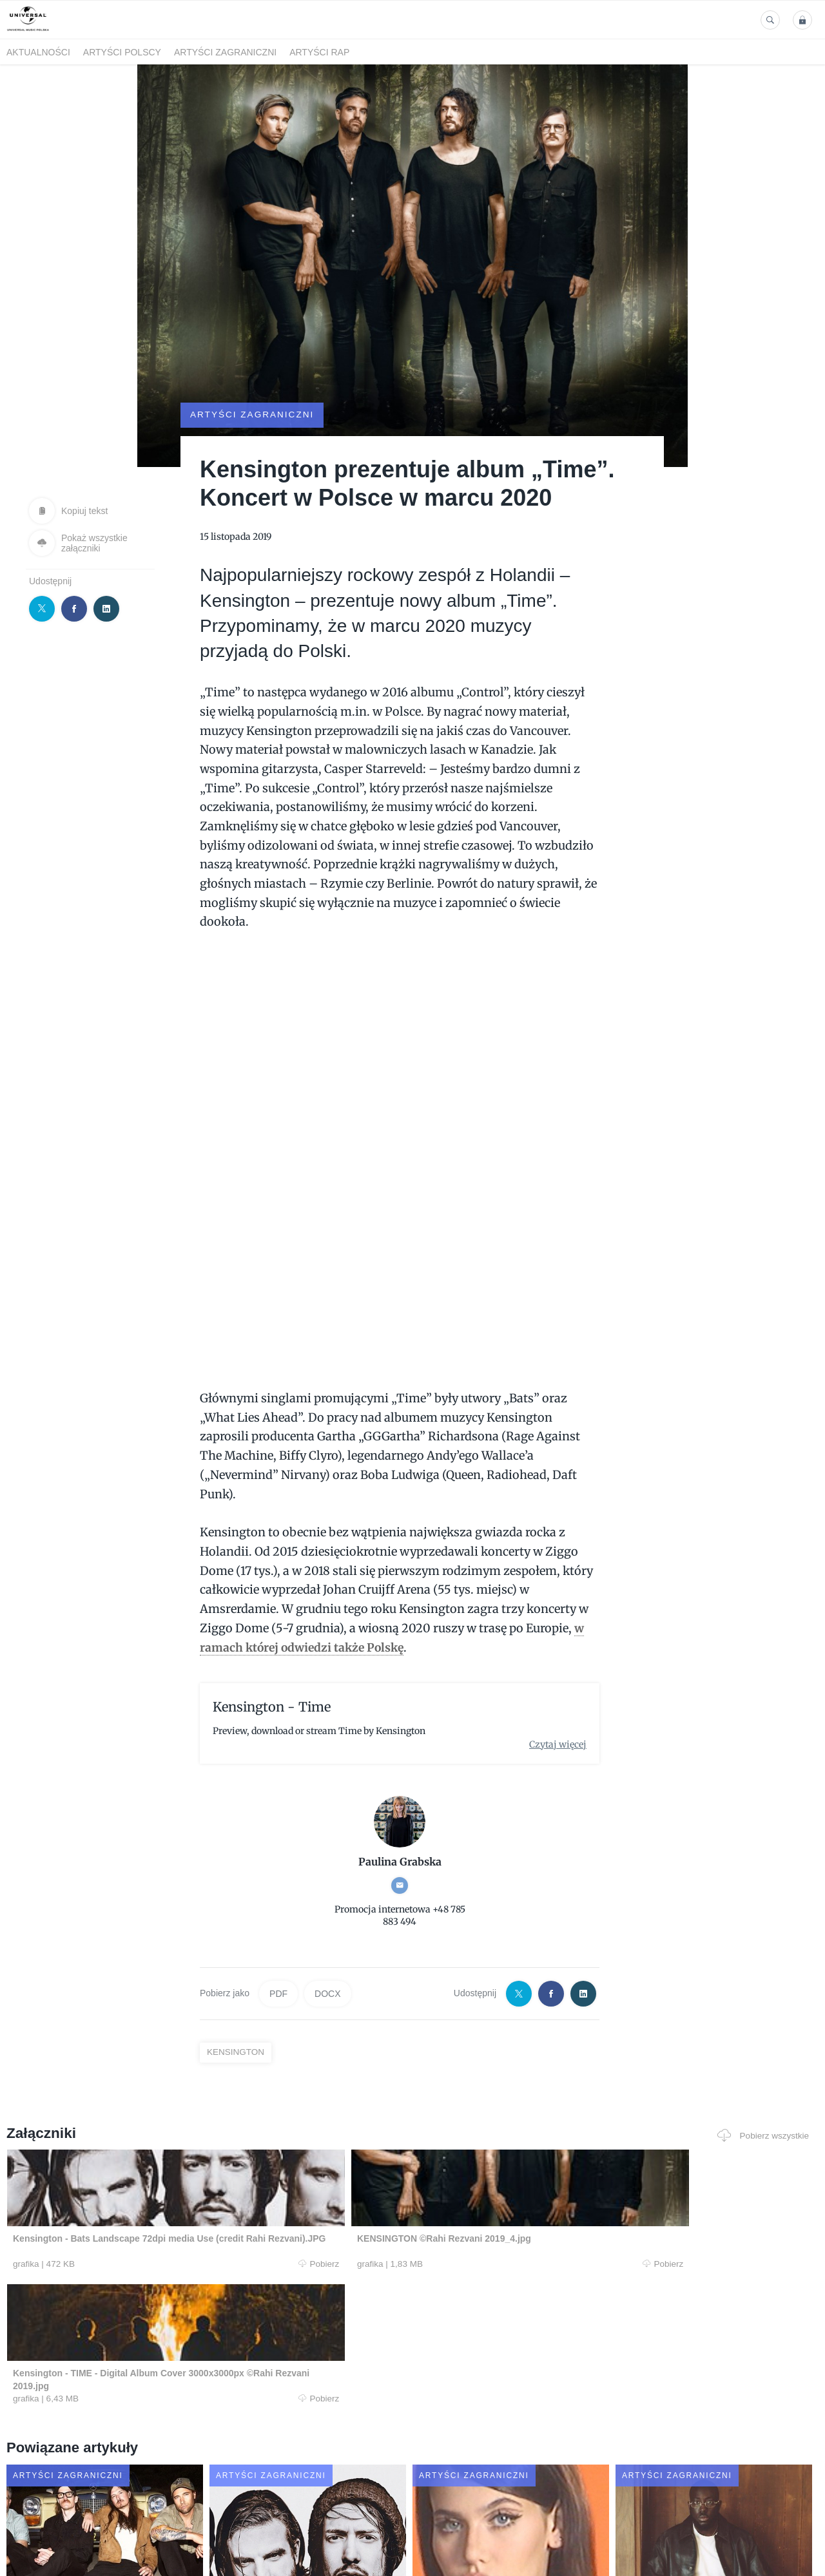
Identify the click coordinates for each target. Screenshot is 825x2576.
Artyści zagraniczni (225, 52)
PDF (278, 1970)
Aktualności (38, 52)
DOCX (327, 1970)
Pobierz (176, 2242)
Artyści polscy (122, 52)
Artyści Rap (319, 52)
